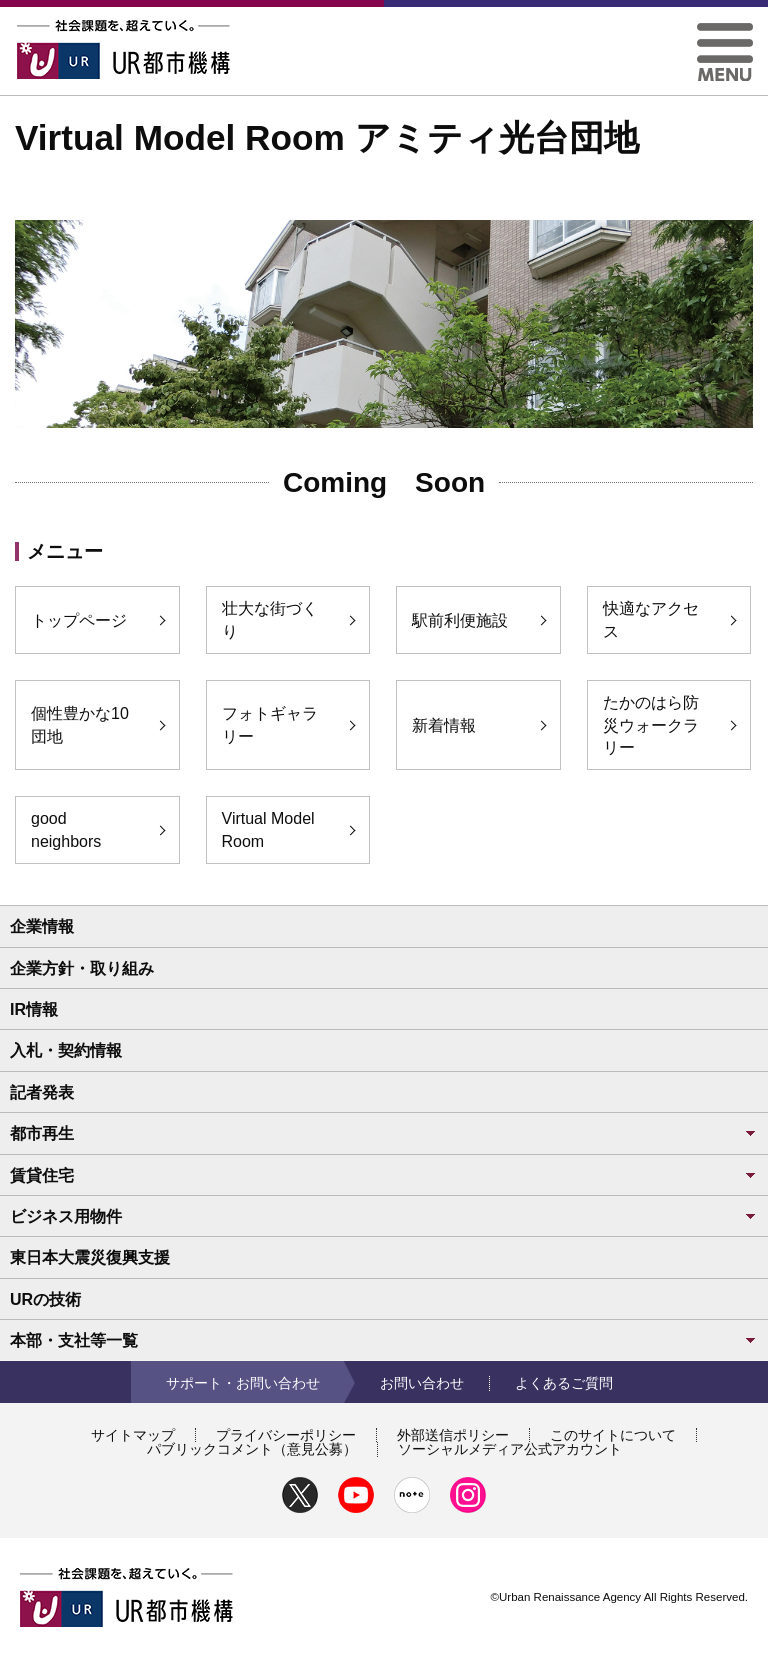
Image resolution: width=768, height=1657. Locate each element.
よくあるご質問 (564, 1383)
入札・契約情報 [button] (66, 1050)
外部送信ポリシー (453, 1435)
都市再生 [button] (384, 1133)
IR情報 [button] (34, 1009)
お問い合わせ (422, 1383)
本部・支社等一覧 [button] (384, 1340)
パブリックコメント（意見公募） (252, 1449)
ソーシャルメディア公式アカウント (510, 1449)
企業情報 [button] (42, 926)
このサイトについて (613, 1435)
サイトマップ (133, 1435)
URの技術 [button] (45, 1299)
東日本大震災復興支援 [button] (90, 1257)
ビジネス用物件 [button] (384, 1216)
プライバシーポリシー (286, 1435)
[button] (725, 30)
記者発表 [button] (42, 1092)
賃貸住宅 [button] (384, 1175)
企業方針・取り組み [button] (82, 968)
